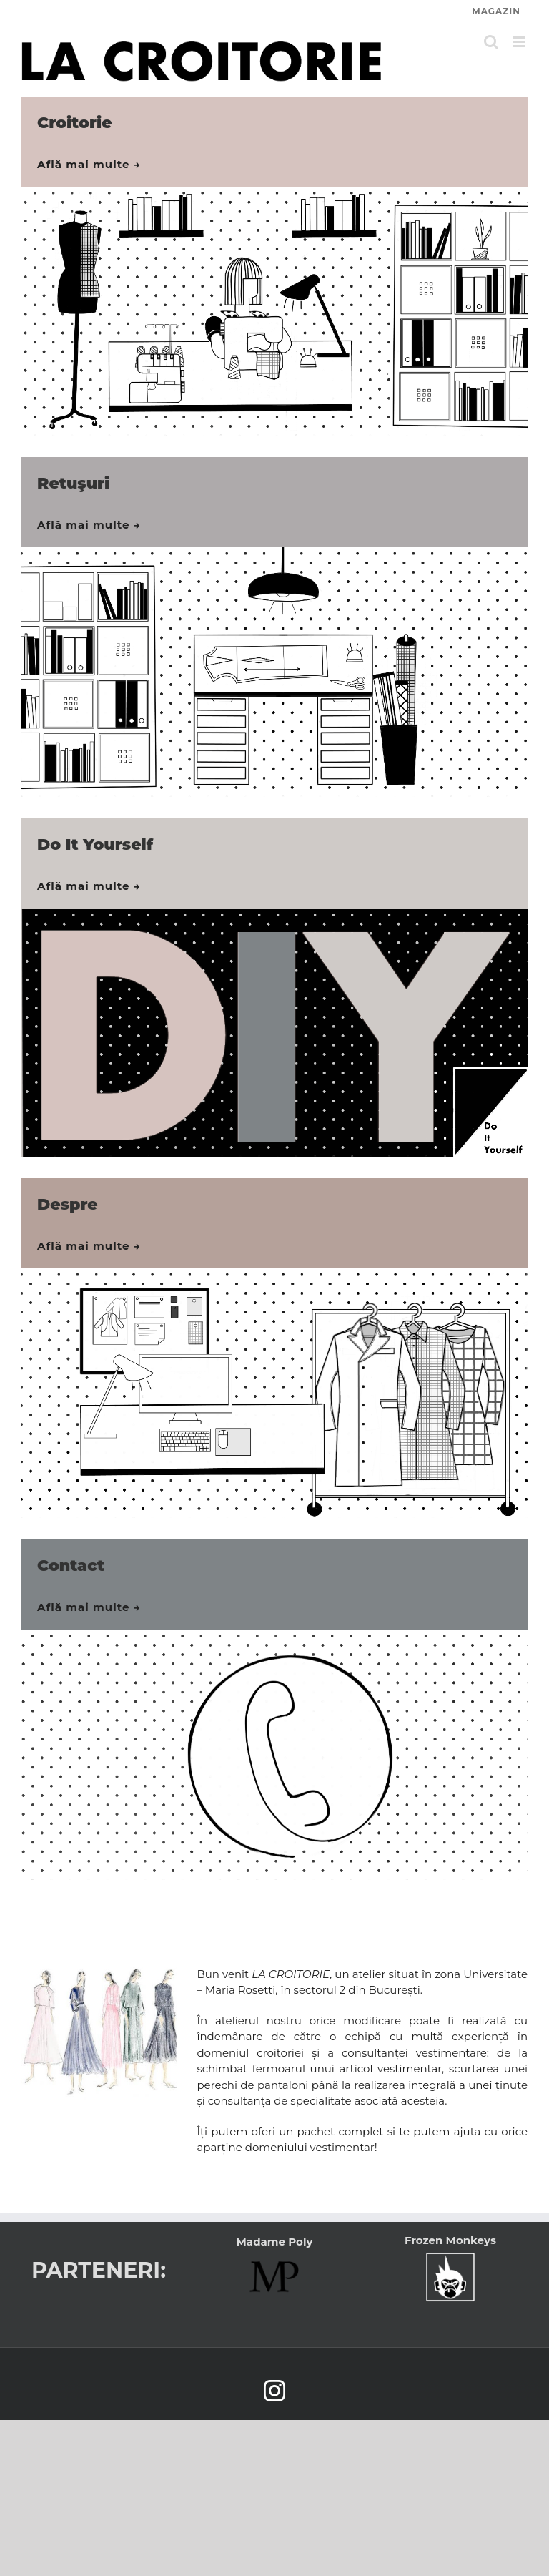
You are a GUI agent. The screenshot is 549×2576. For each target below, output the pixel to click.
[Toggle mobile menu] (520, 41)
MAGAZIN (496, 11)
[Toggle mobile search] (491, 41)
